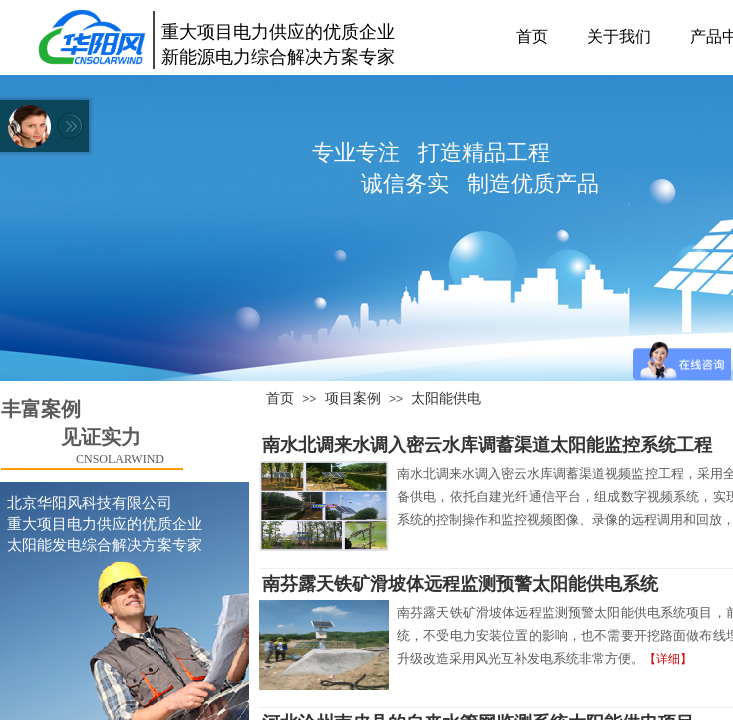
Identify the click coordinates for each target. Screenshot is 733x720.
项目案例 (353, 398)
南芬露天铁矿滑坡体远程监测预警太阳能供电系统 (460, 584)
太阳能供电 (446, 398)
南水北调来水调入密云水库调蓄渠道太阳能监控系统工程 (487, 445)
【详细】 (668, 659)
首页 (532, 36)
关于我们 (619, 36)
